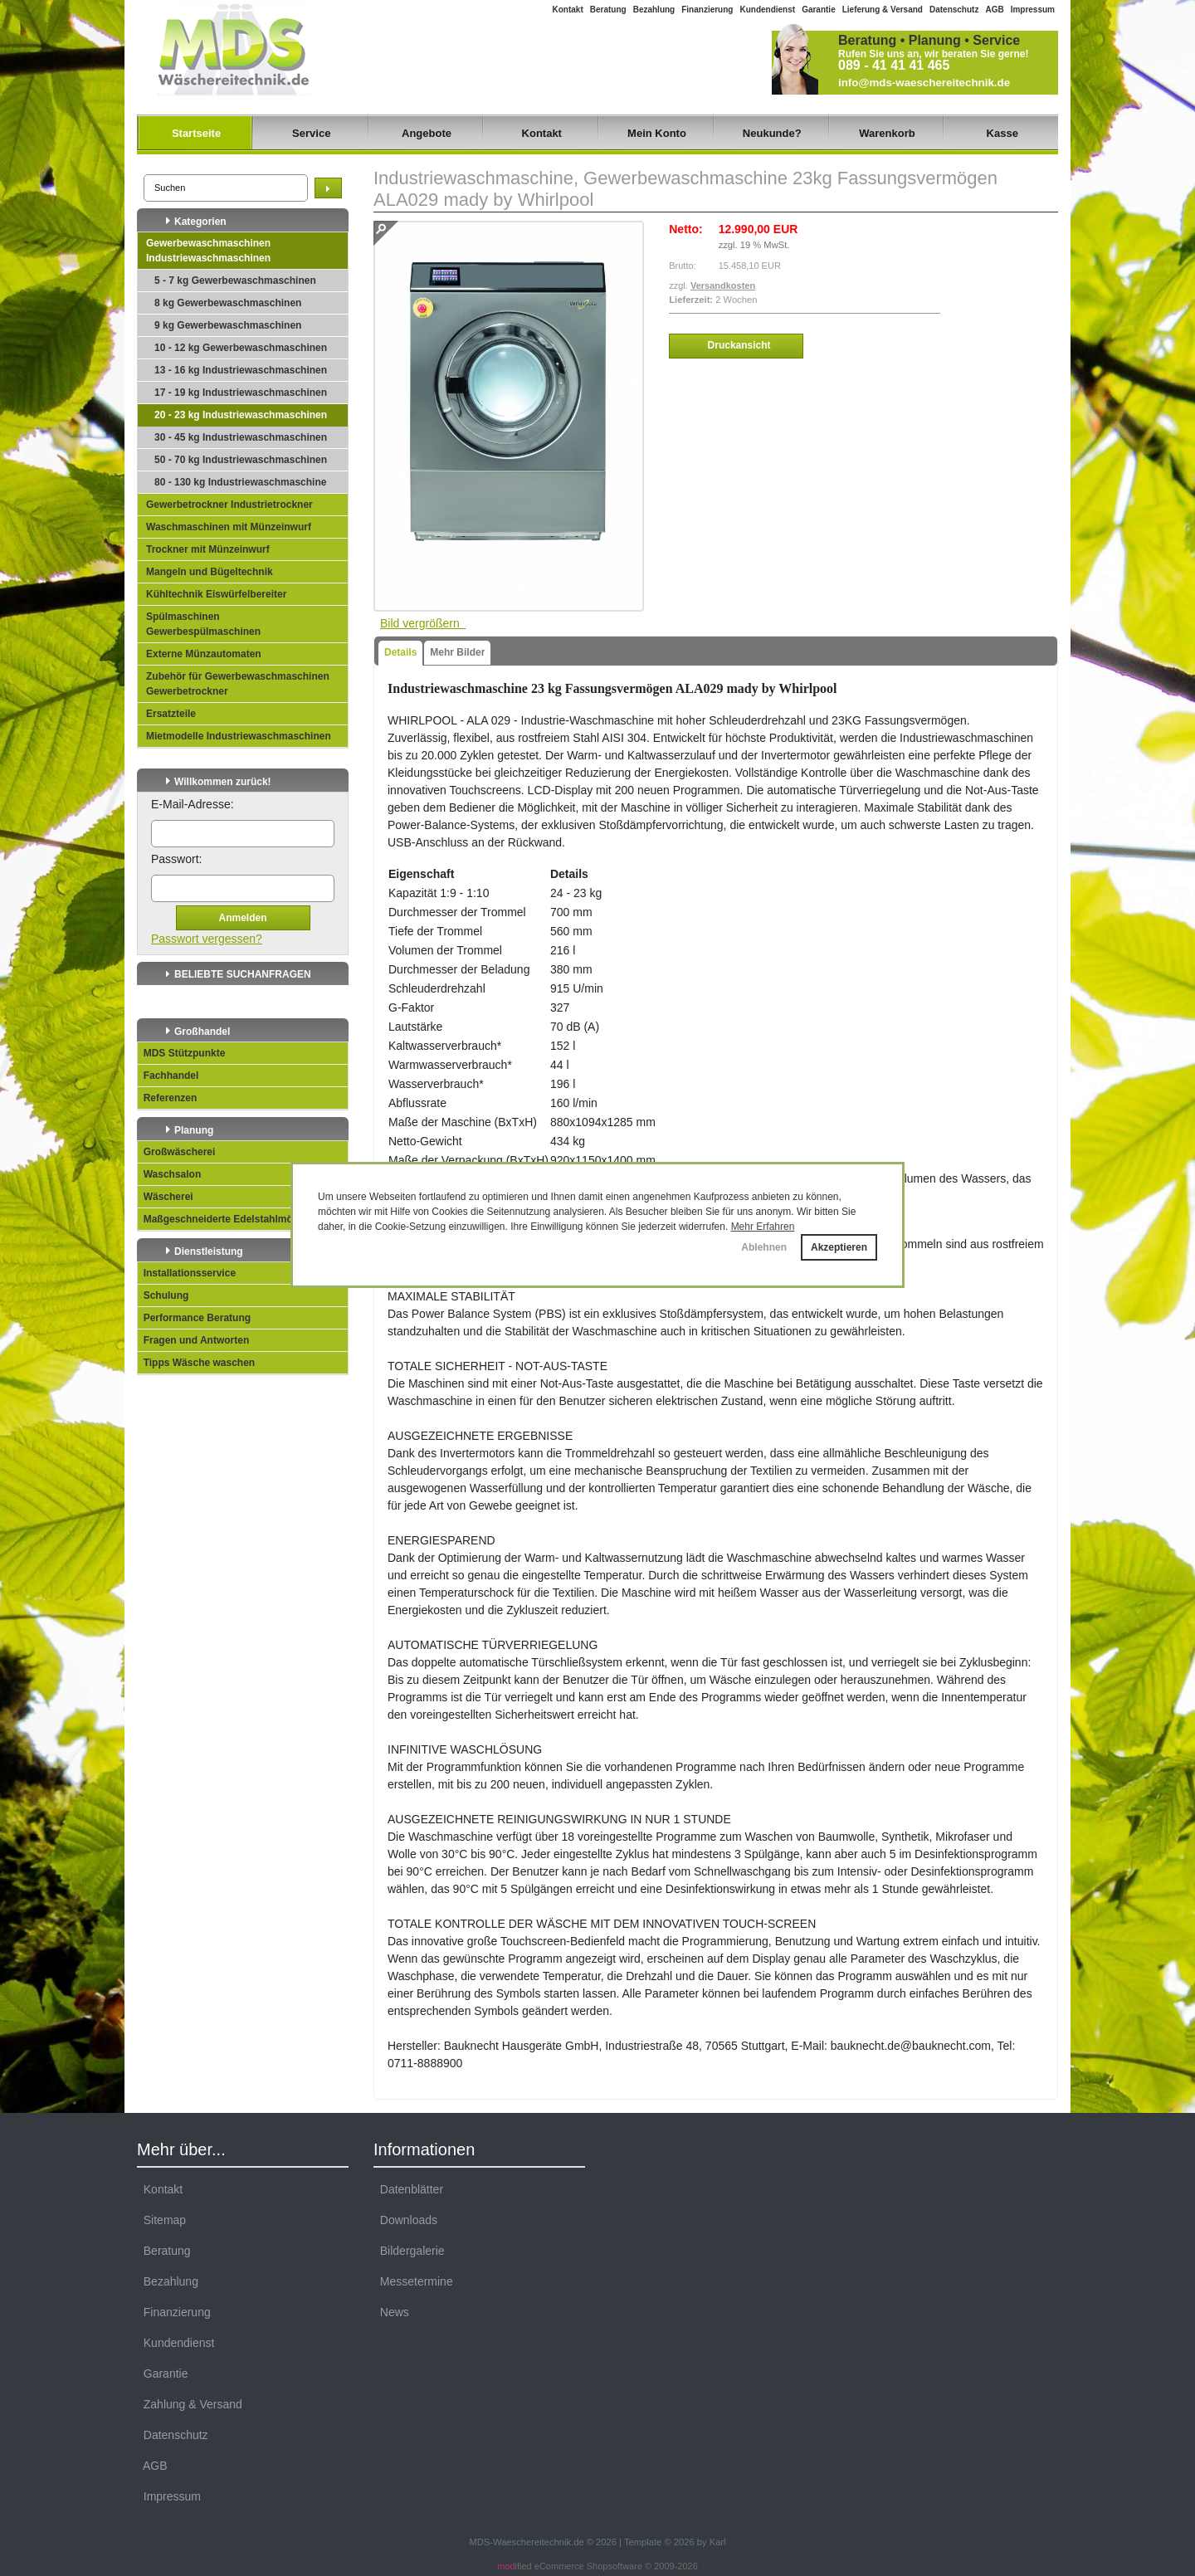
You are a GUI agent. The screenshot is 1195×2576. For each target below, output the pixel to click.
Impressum (1033, 9)
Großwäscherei (176, 1152)
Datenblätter (408, 2189)
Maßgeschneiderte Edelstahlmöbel (222, 1219)
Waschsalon (169, 1174)
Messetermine (413, 2281)
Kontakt (568, 9)
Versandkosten (722, 285)
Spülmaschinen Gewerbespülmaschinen (203, 624)
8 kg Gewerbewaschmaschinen (227, 303)
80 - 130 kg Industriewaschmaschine (240, 482)
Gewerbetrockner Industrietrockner (229, 504)
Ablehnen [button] (764, 1247)
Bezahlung (654, 9)
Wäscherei (165, 1197)
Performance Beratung (194, 1318)
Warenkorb (887, 133)
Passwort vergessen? (206, 938)
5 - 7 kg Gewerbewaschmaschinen (235, 280)
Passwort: (176, 859)
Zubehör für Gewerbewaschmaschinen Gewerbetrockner (237, 684)
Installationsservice (187, 1273)
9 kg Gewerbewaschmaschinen (227, 325)
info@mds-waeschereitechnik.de (924, 82)
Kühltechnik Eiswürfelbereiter (216, 594)
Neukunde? (772, 133)
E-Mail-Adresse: (192, 804)
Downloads (405, 2220)
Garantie (819, 9)
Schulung (163, 1295)
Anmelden (242, 918)
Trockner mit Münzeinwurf (208, 549)
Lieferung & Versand (882, 9)
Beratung (608, 9)
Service (311, 133)
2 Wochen (736, 300)
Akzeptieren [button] (839, 1247)
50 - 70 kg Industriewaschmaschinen (240, 460)
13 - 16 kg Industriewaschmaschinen (240, 370)
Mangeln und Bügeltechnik (209, 572)
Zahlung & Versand (189, 2404)
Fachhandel (168, 1075)
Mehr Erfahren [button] (763, 1226)
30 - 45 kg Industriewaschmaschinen (240, 437)
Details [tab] (400, 652)
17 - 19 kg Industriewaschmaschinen (240, 392)
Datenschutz (953, 9)
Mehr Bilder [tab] (457, 652)
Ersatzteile (171, 714)
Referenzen (167, 1098)
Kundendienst (767, 9)
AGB (994, 9)
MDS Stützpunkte (181, 1053)
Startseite (196, 133)
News (391, 2312)
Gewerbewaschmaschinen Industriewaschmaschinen (208, 250)
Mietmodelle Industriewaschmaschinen (238, 736)
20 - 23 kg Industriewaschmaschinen (240, 415)
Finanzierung (707, 9)
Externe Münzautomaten (203, 654)
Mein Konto (656, 133)
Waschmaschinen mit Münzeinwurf (228, 527)
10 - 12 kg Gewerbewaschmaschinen (240, 348)
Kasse (1002, 133)
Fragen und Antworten (193, 1340)
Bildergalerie (409, 2250)
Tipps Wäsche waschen (196, 1362)
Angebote (426, 133)
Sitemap (161, 2220)
